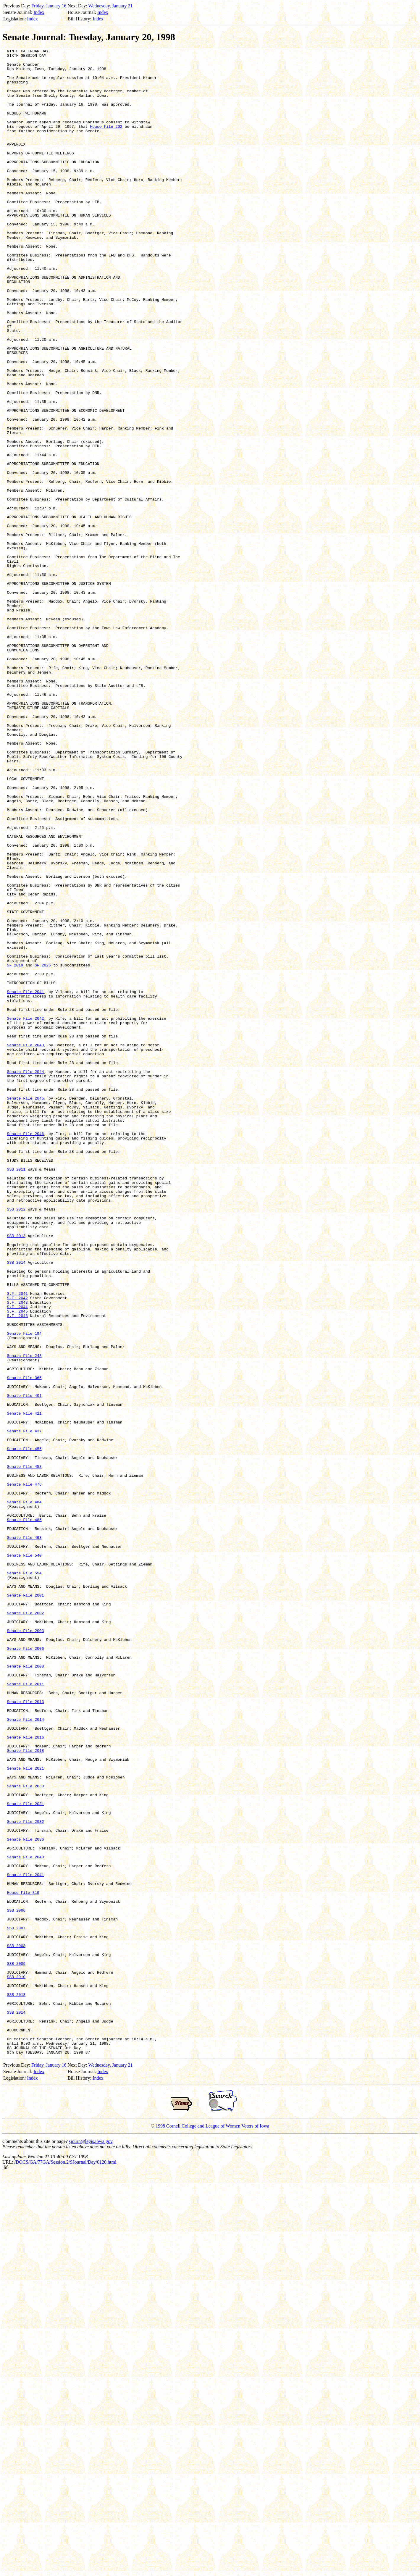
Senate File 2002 (25, 1926)
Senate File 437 (24, 1707)
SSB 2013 (16, 1473)
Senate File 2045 (25, 1308)
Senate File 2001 (25, 1904)
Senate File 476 (24, 1771)
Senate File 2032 (25, 2176)
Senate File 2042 (25, 1212)
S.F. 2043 (17, 1553)
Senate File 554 (24, 1878)
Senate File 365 (24, 1644)
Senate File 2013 (25, 2032)
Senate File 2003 (25, 1947)
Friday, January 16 (49, 5)
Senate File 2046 (25, 1351)
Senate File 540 (24, 1857)
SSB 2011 (16, 1393)
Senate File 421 (24, 1686)
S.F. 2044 (17, 1558)
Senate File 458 (24, 1750)
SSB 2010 (16, 2362)
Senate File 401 (24, 1665)
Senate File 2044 (25, 1276)
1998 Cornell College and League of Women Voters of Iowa (212, 2527)
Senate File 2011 (25, 2011)
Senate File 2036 (25, 2197)
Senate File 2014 (25, 2054)
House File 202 (106, 142)
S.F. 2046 (17, 1569)
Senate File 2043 (25, 1244)
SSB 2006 (16, 2283)
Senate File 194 (24, 1590)
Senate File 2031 (25, 2155)
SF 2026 (43, 1148)
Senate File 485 (24, 1814)
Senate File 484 (24, 1793)
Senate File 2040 (25, 2219)
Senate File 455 (24, 1729)
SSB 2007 (16, 2304)
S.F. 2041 (17, 1542)
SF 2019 (15, 1148)
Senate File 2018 (25, 2091)
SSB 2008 (16, 2325)
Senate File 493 (24, 1835)
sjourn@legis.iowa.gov (90, 2542)
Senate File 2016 (25, 2075)
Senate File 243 (24, 1617)
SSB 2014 (16, 1505)
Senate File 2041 (25, 1180)
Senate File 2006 (25, 1968)
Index (38, 12)
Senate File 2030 (25, 2133)
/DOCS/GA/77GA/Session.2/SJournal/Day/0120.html (65, 2563)
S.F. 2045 (17, 1564)
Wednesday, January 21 (110, 5)
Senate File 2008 (25, 1990)
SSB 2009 (16, 2346)
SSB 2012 (16, 1441)
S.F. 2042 (17, 1548)
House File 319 (23, 2261)
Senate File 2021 (25, 2112)
